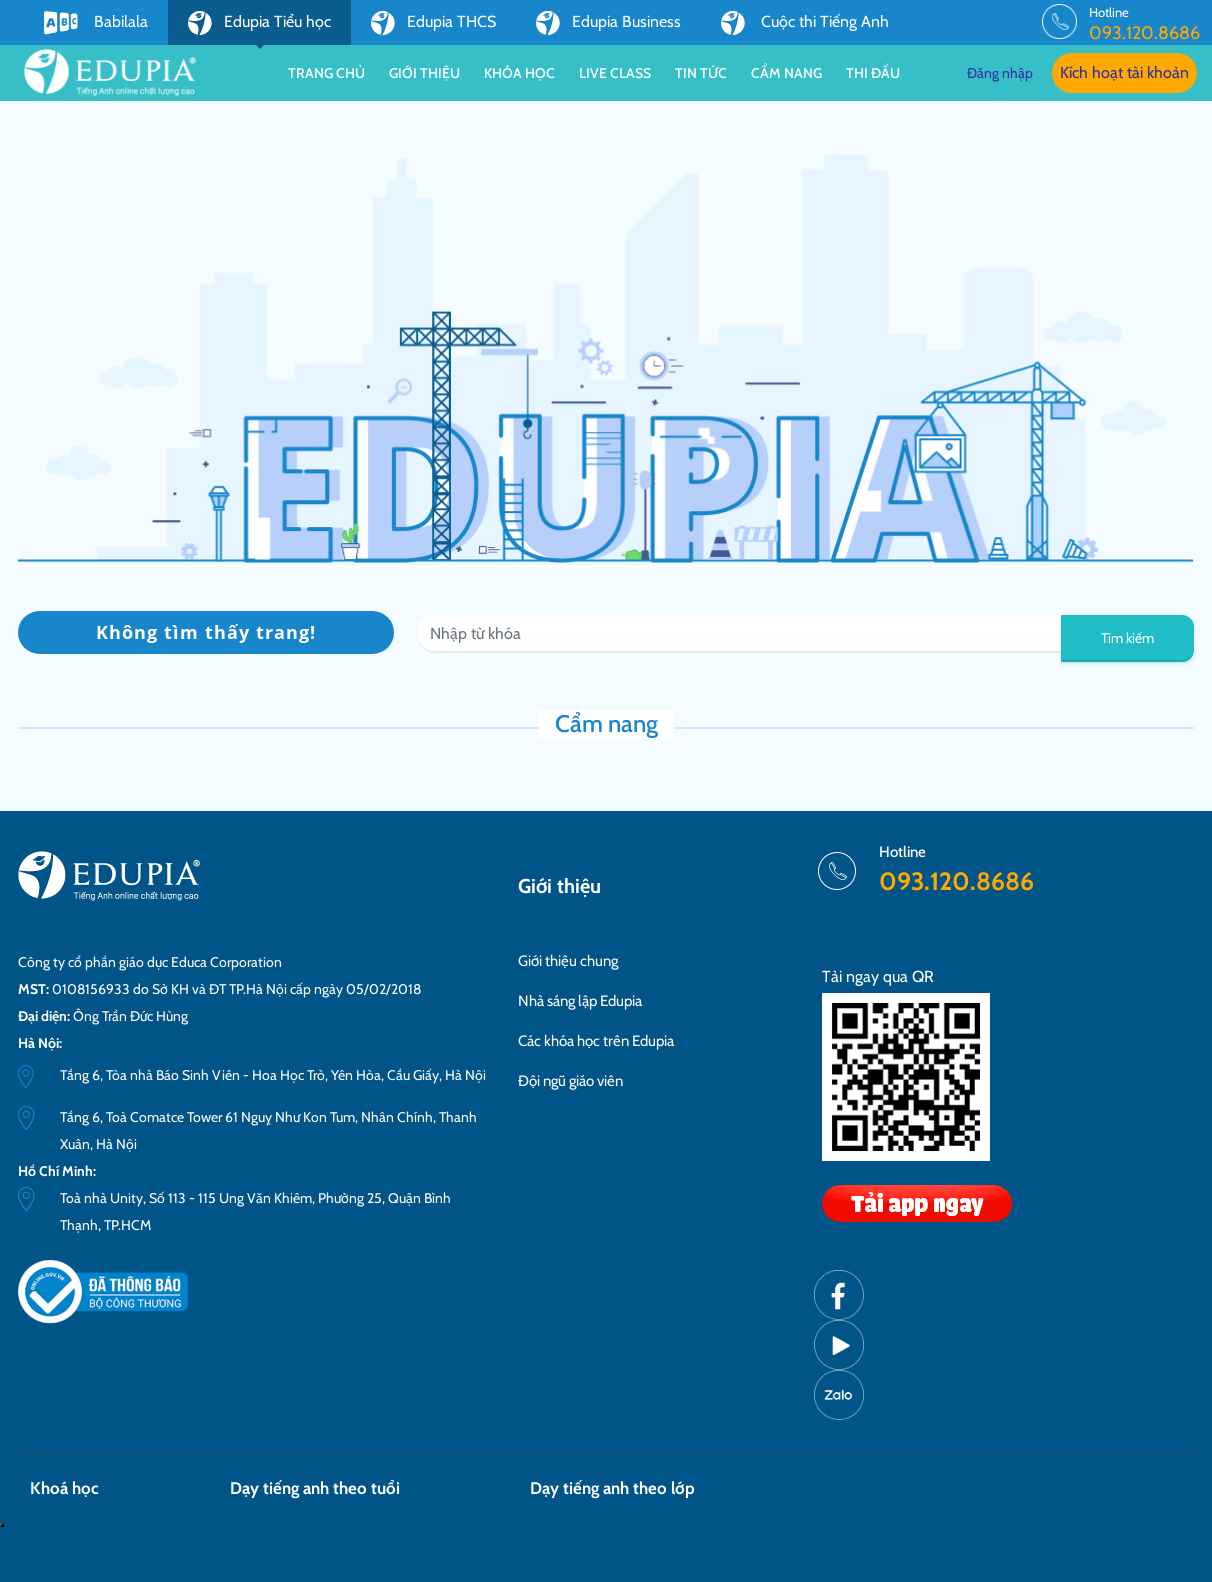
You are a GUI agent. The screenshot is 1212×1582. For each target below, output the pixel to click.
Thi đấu (873, 73)
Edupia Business (608, 23)
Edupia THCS (433, 23)
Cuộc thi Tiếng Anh (805, 23)
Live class (615, 73)
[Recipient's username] (740, 634)
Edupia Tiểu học (259, 28)
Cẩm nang (786, 73)
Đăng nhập (1000, 73)
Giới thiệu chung (568, 961)
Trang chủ (326, 73)
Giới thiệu (424, 73)
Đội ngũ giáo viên (570, 1081)
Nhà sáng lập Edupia (580, 1001)
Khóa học (519, 73)
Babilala (96, 23)
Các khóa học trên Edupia (596, 1041)
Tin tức (701, 73)
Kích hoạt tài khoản (1124, 72)
